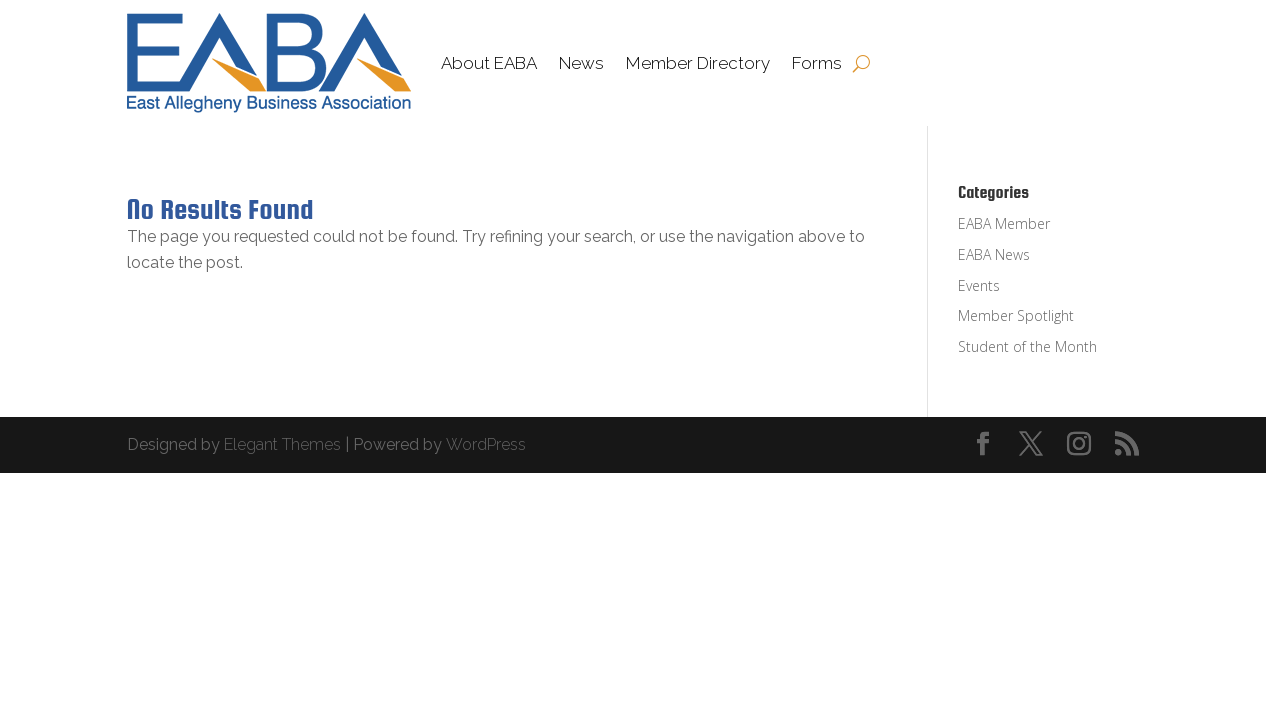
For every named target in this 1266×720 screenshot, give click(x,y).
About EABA (489, 63)
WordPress (486, 444)
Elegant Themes (282, 444)
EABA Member (1004, 223)
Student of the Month (1027, 346)
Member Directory (698, 63)
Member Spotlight (1016, 315)
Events (979, 285)
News (581, 63)
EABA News (994, 254)
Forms (817, 63)
